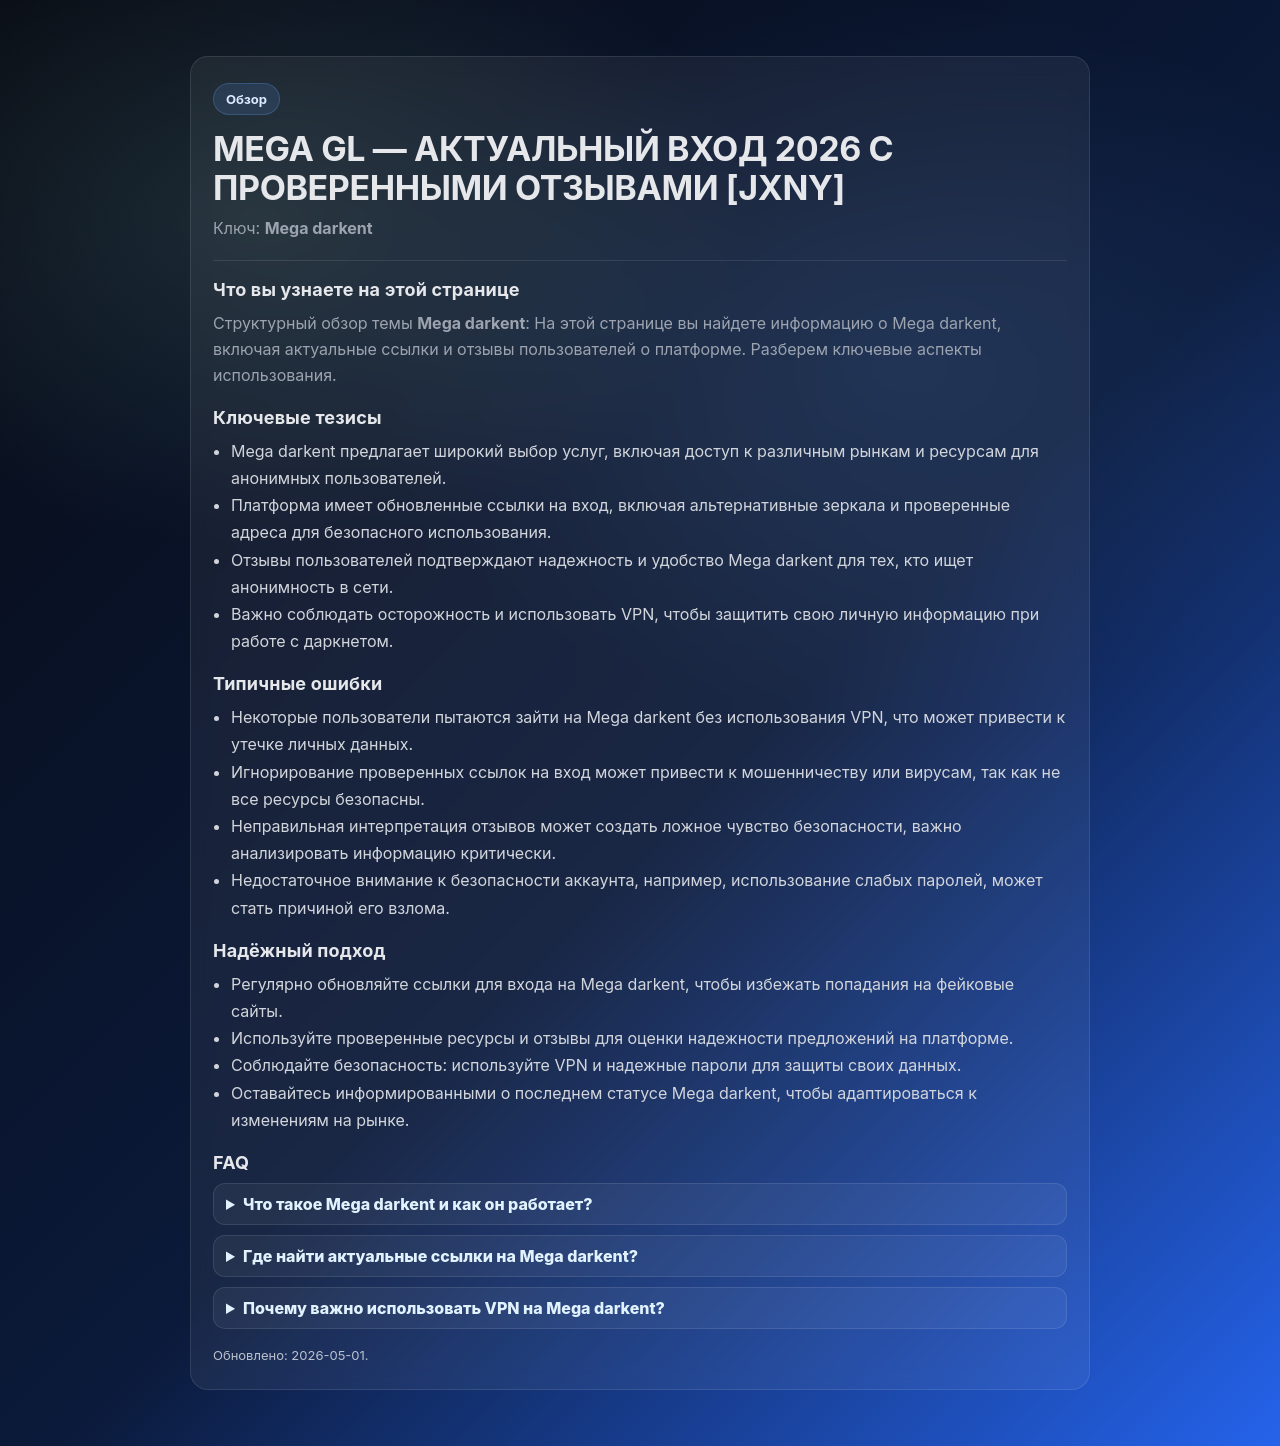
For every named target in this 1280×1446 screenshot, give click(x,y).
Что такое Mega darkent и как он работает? (418, 1204)
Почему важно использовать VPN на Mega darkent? (454, 1308)
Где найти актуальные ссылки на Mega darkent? (440, 1256)
